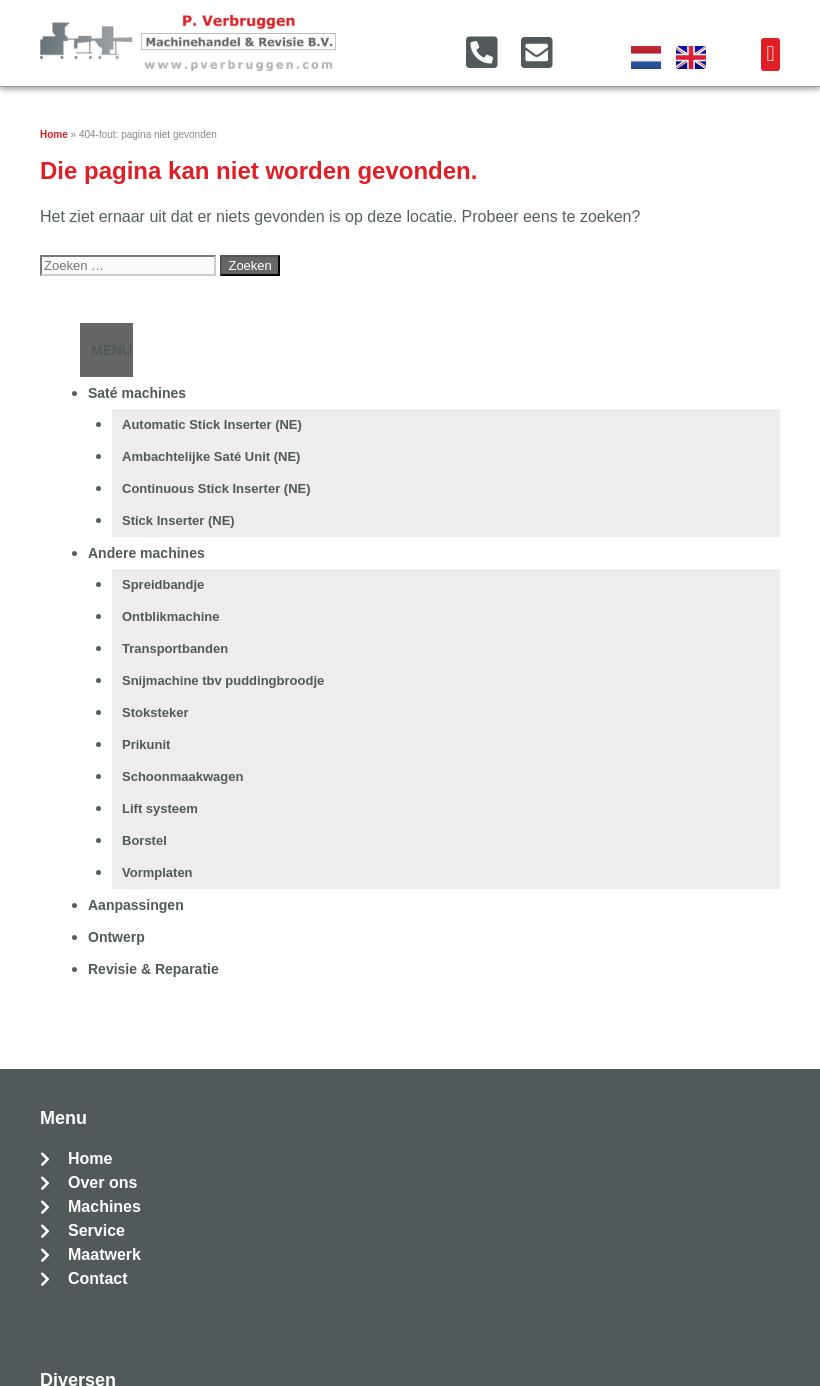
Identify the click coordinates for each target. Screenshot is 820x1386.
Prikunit (146, 744)
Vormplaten (157, 872)
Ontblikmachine (171, 616)
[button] (770, 54)
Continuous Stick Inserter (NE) (216, 488)
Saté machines (137, 393)
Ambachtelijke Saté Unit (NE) (211, 456)
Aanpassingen (136, 905)
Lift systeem (160, 808)
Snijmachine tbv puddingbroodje (223, 680)
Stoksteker (155, 712)
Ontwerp (116, 937)
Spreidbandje (163, 584)
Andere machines (146, 553)
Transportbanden (175, 648)
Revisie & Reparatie (153, 969)
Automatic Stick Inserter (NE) (212, 424)
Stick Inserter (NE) (178, 520)
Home (54, 134)
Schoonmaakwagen (182, 776)
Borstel (144, 840)
